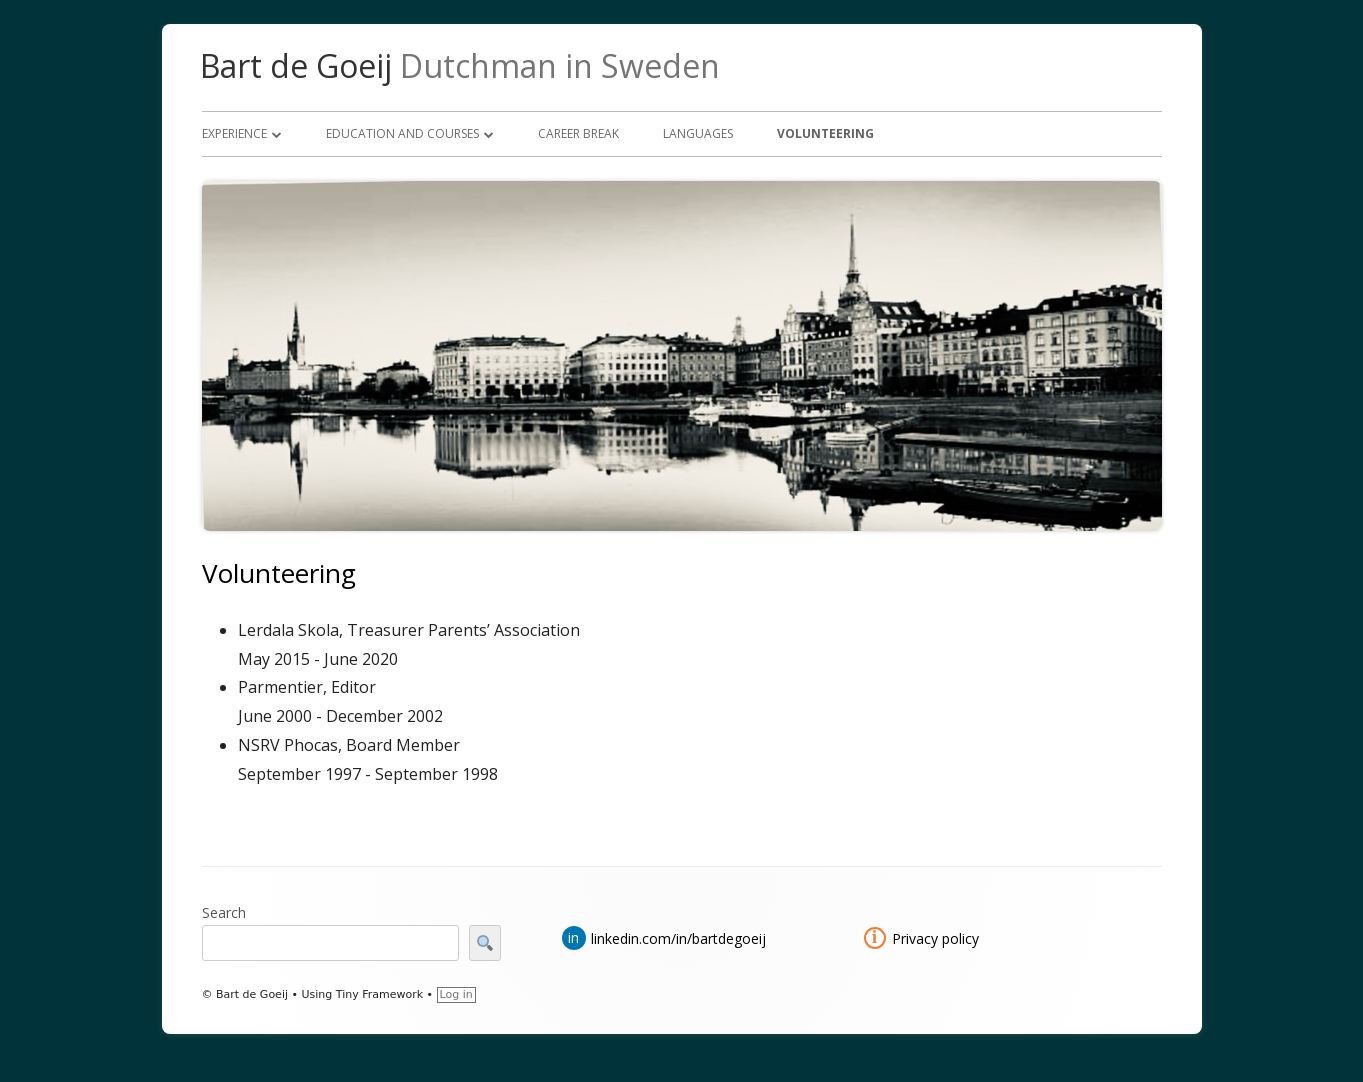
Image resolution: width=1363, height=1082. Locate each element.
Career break (578, 133)
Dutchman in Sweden (560, 65)
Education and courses (402, 133)
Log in (456, 994)
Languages (698, 133)
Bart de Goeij (296, 65)
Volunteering (825, 133)
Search (224, 912)
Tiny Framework (379, 994)
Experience (234, 133)
